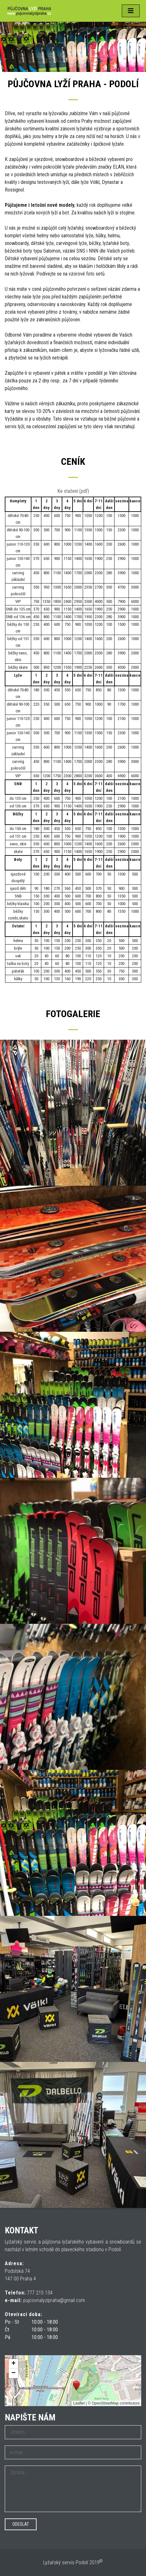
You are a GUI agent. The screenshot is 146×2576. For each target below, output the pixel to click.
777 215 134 (39, 2293)
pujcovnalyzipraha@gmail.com (54, 2300)
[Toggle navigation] (131, 10)
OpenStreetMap (105, 2403)
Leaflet (79, 2403)
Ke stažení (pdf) (73, 491)
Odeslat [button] (20, 2524)
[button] (76, 2386)
